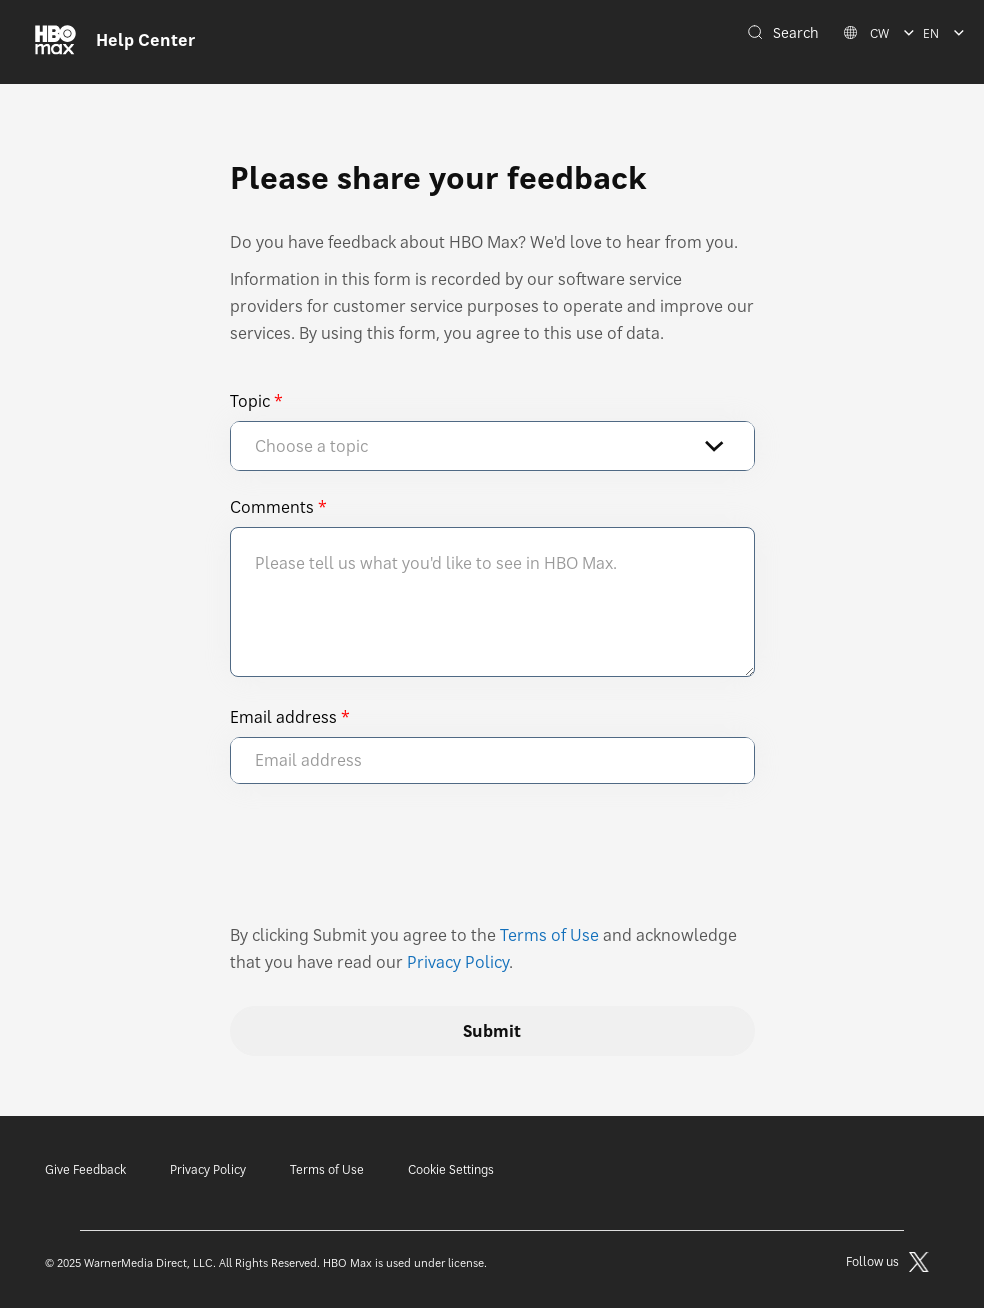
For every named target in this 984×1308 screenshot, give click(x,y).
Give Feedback (85, 1169)
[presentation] (382, 863)
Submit (492, 1031)
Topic (250, 401)
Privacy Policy (458, 962)
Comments (272, 507)
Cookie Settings (451, 1169)
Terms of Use (549, 935)
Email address (283, 717)
